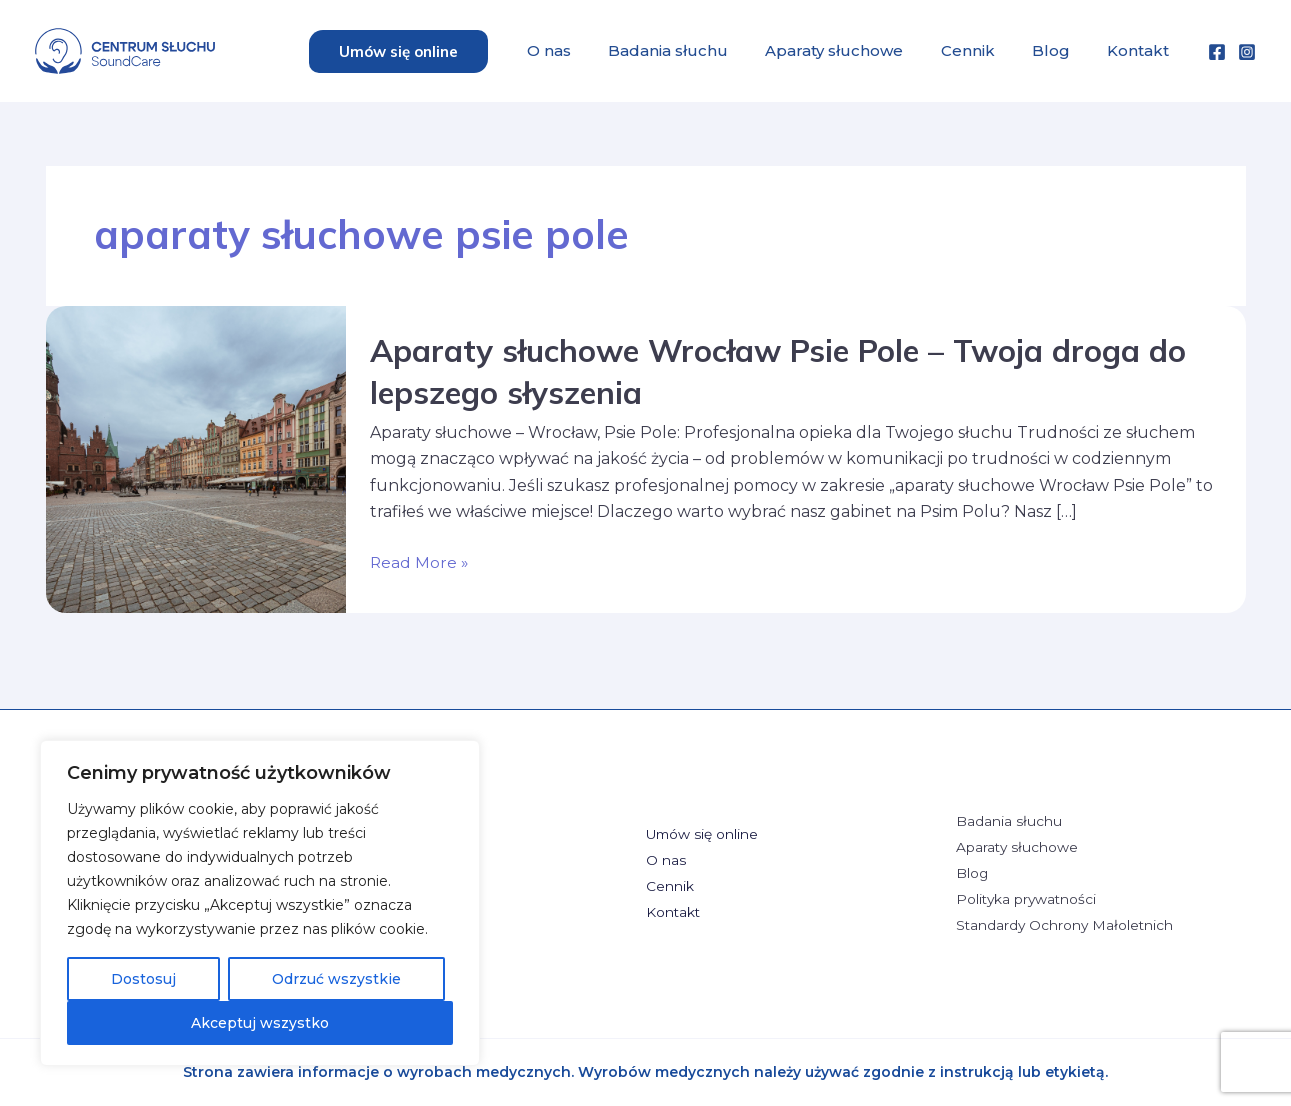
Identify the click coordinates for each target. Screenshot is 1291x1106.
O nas (578, 50)
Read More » (420, 563)
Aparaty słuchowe (853, 50)
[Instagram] (1247, 52)
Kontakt (1141, 50)
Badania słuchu (692, 50)
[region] (260, 903)
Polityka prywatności (1028, 900)
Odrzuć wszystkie (336, 979)
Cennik (981, 50)
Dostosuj (143, 979)
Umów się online (703, 834)
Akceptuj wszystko (260, 1023)
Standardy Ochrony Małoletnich (1066, 927)
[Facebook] (1217, 52)
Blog (1059, 50)
